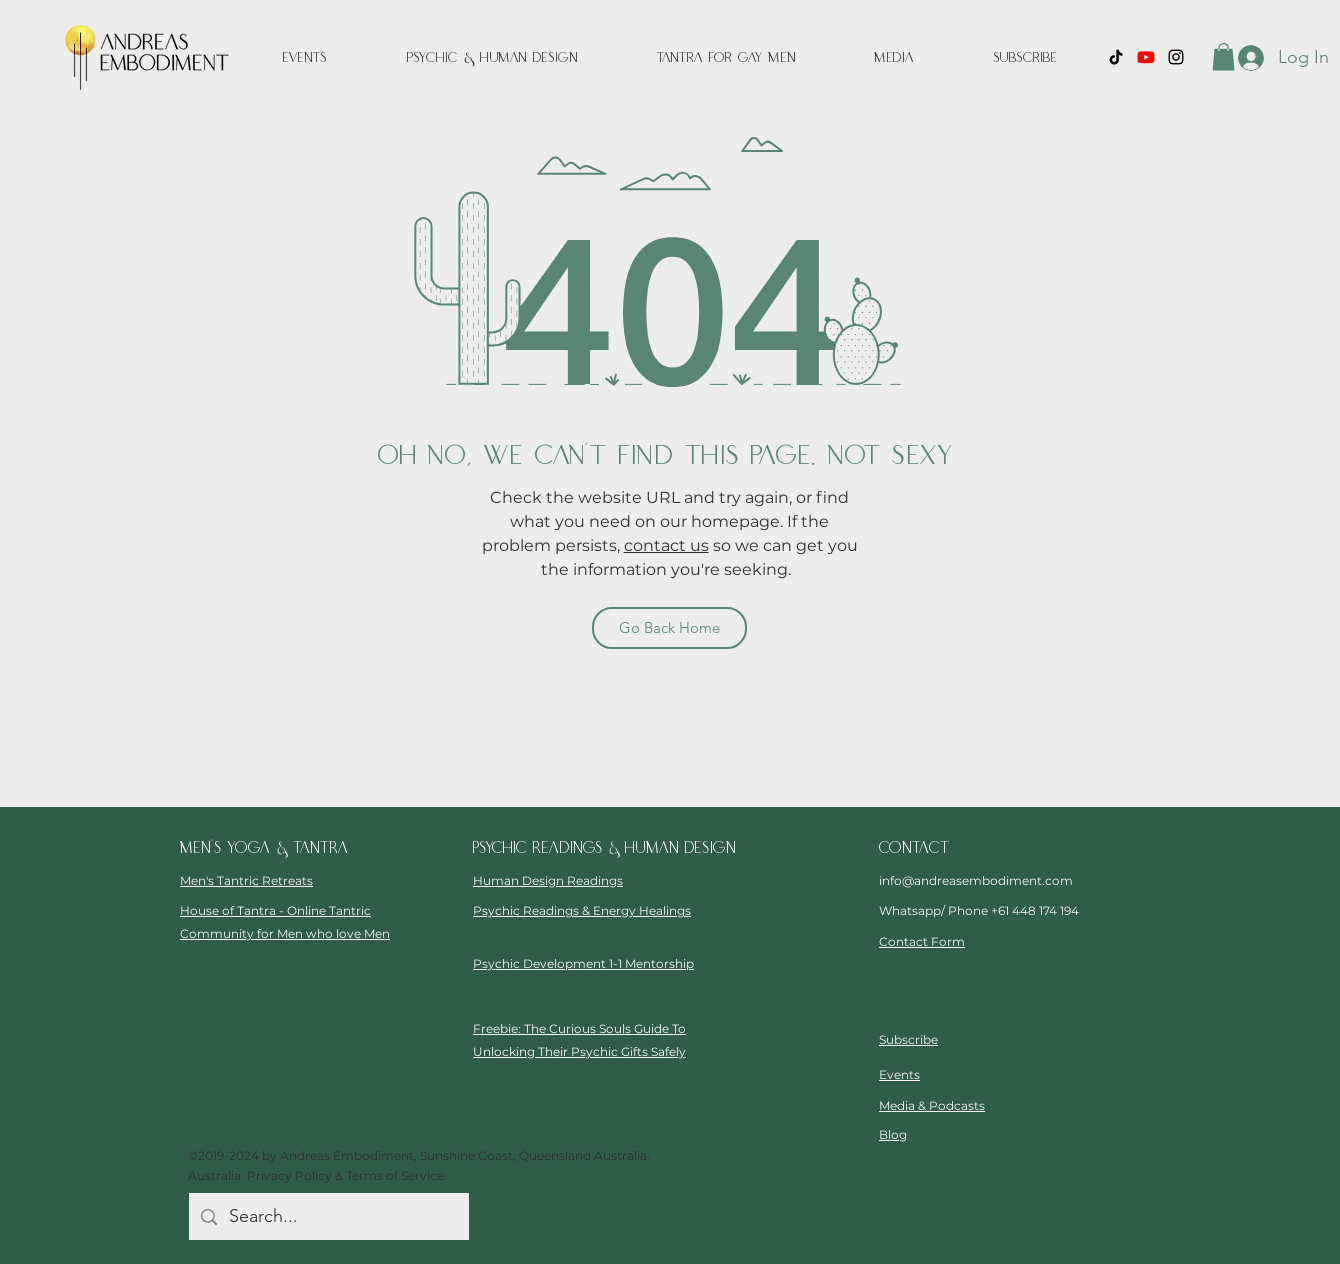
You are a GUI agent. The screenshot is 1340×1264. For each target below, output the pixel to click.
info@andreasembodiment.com (976, 880)
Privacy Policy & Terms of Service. (347, 1175)
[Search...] (328, 1217)
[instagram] (1176, 57)
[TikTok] (1116, 57)
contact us (666, 545)
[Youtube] (1146, 57)
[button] (894, 58)
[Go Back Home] (669, 628)
